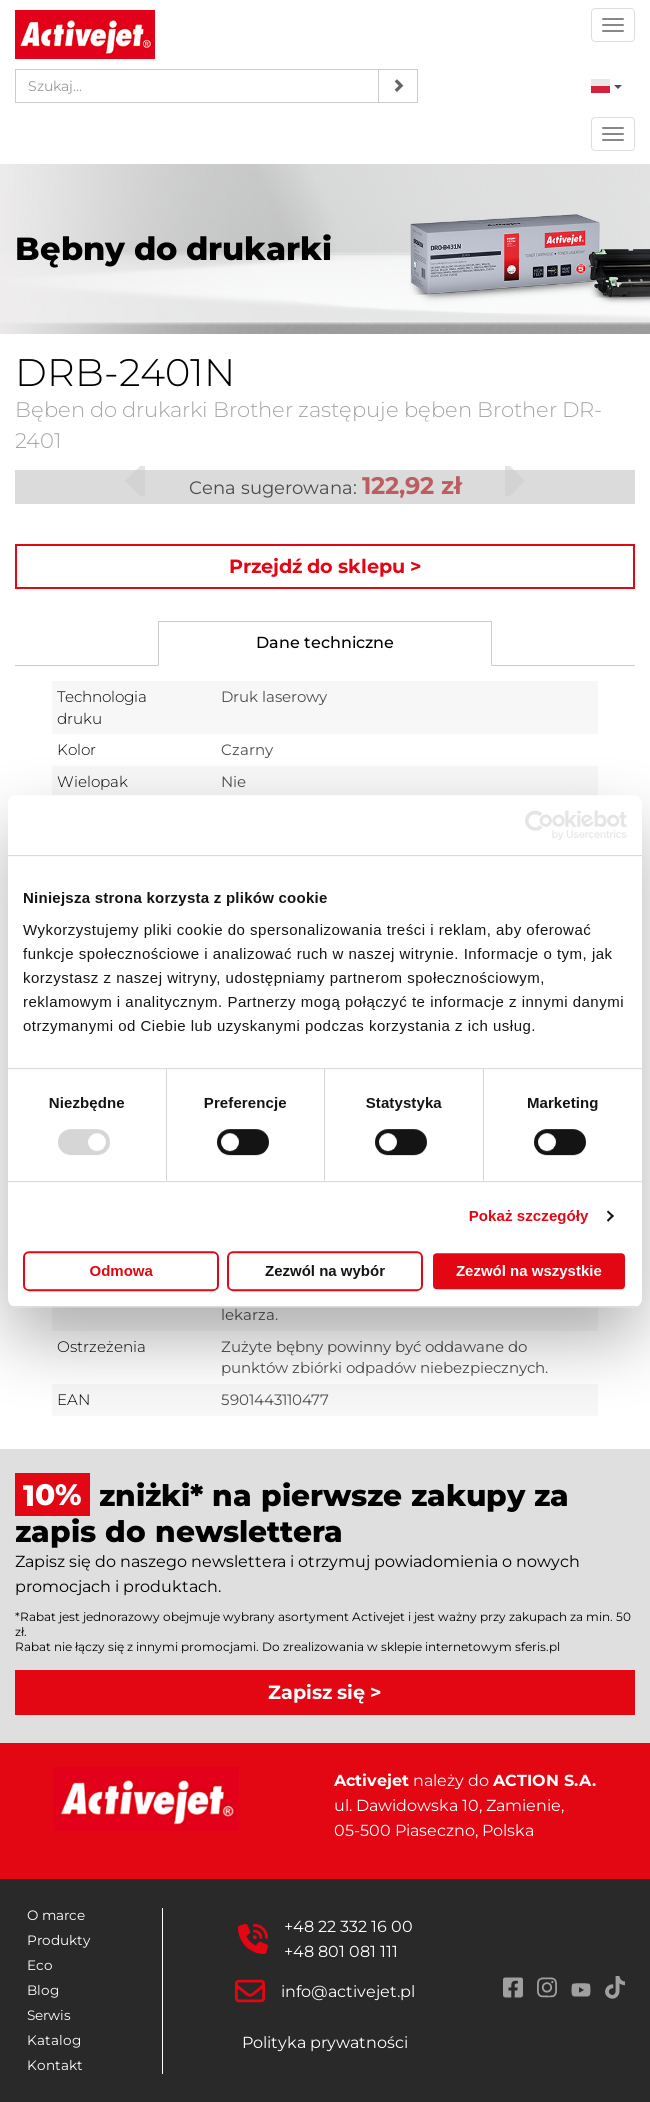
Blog (43, 1990)
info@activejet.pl (348, 1991)
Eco (40, 1965)
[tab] (325, 643)
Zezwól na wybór (325, 1270)
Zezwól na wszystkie (529, 1270)
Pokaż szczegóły (529, 1215)
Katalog (54, 2040)
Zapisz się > (325, 1692)
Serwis (49, 2015)
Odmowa (121, 1270)
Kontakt (55, 2065)
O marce (56, 1915)
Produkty (58, 1940)
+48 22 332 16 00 (348, 1926)
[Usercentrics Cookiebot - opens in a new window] (539, 825)
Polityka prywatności (325, 2042)
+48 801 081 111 (341, 1951)
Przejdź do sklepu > (325, 566)
